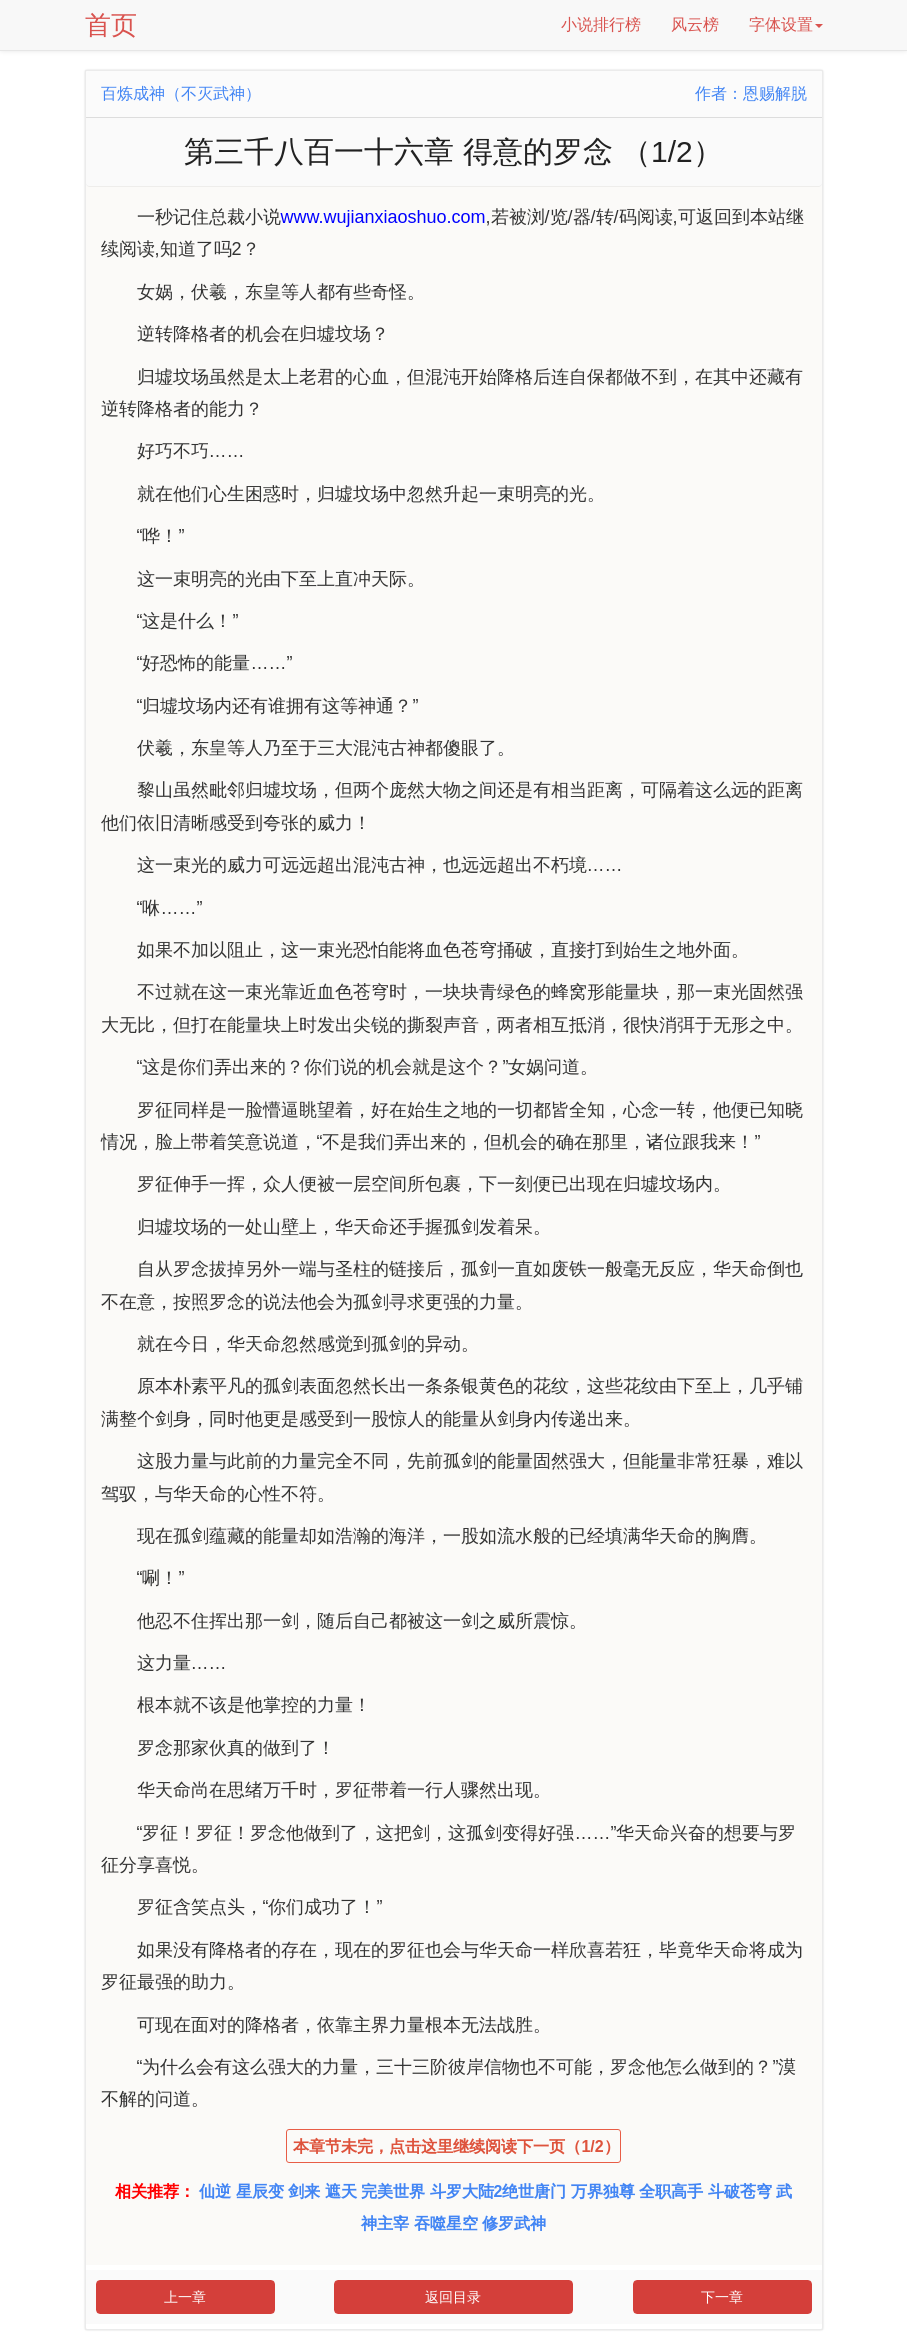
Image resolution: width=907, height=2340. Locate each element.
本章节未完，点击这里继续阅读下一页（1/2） (456, 2146)
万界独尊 (603, 2191)
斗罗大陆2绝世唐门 (498, 2191)
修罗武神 (514, 2223)
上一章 (185, 2297)
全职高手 (671, 2191)
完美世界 (393, 2191)
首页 (111, 25)
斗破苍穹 (740, 2191)
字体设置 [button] (786, 24)
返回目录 (453, 2297)
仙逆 (215, 2191)
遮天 (341, 2191)
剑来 (304, 2191)
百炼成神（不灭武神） (181, 93)
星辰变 (260, 2191)
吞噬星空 (446, 2223)
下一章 (722, 2297)
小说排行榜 (601, 24)
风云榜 (695, 24)
